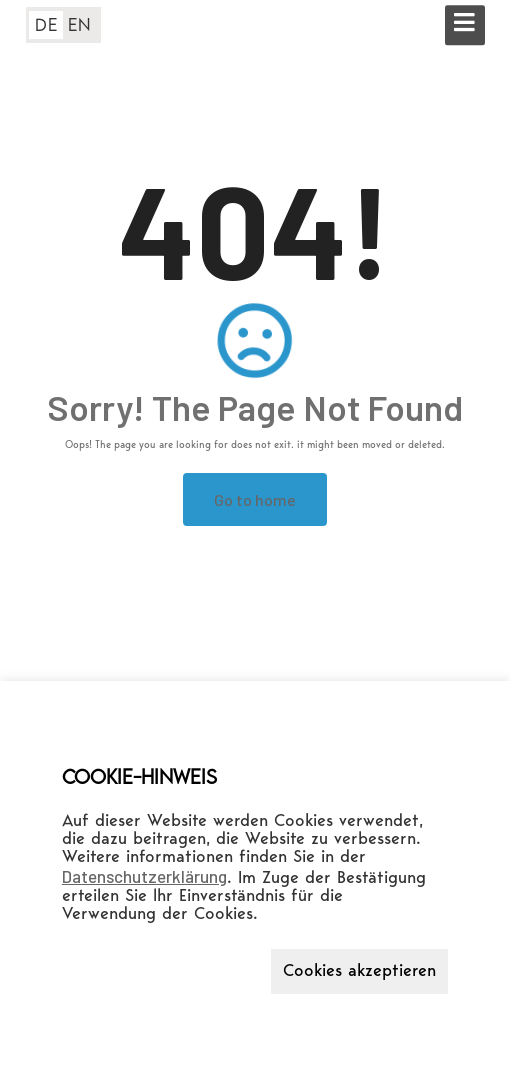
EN (80, 25)
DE (46, 25)
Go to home (255, 499)
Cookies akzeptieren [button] (359, 971)
